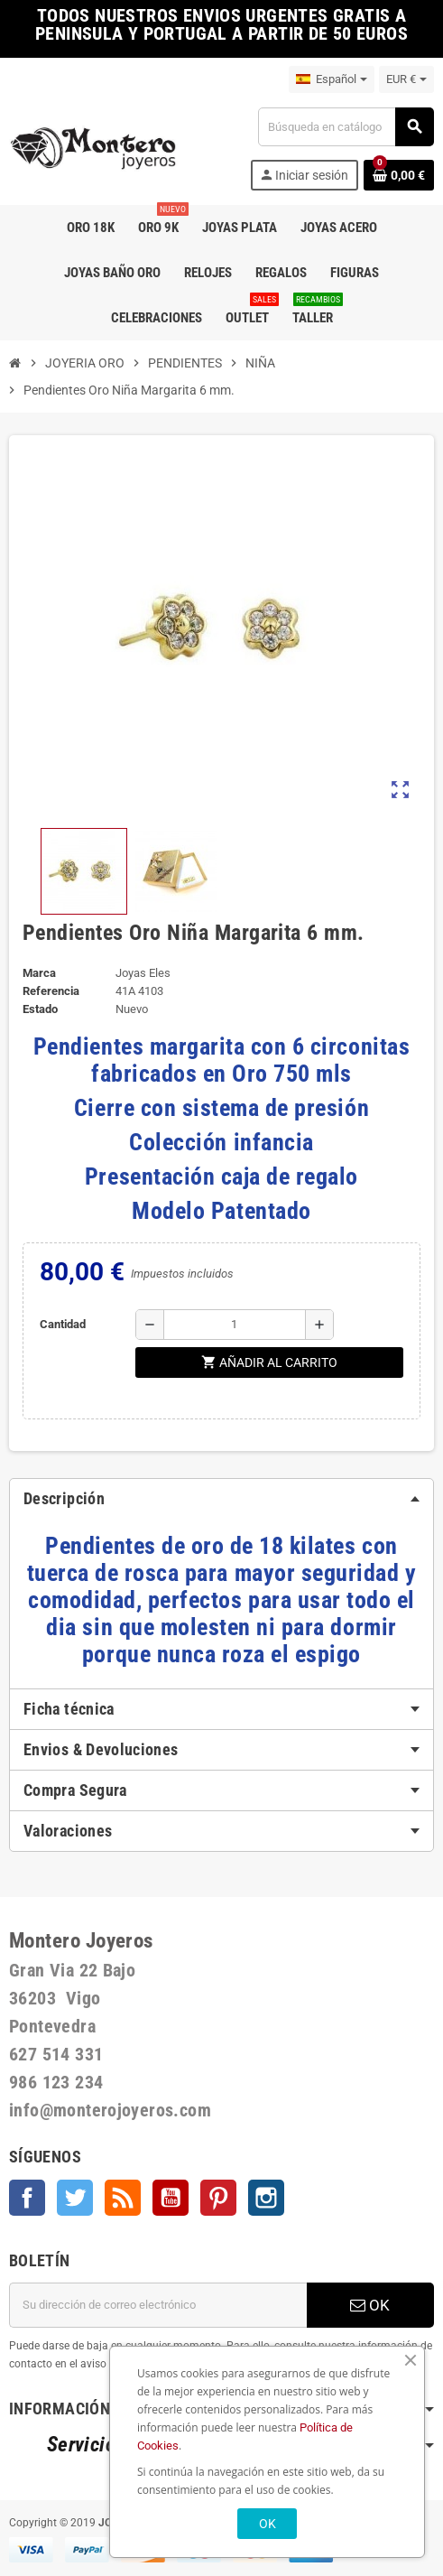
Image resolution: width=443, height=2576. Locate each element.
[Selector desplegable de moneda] (406, 79)
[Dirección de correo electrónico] (158, 2305)
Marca (39, 973)
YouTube (170, 2198)
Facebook (27, 2198)
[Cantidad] (234, 1324)
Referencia (51, 991)
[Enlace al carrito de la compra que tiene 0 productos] (399, 175)
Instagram (266, 2198)
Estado (40, 1009)
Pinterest (218, 2198)
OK (370, 2305)
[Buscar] (345, 126)
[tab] (221, 1499)
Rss (123, 2198)
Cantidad (63, 1324)
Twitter (75, 2198)
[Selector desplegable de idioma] (331, 79)
